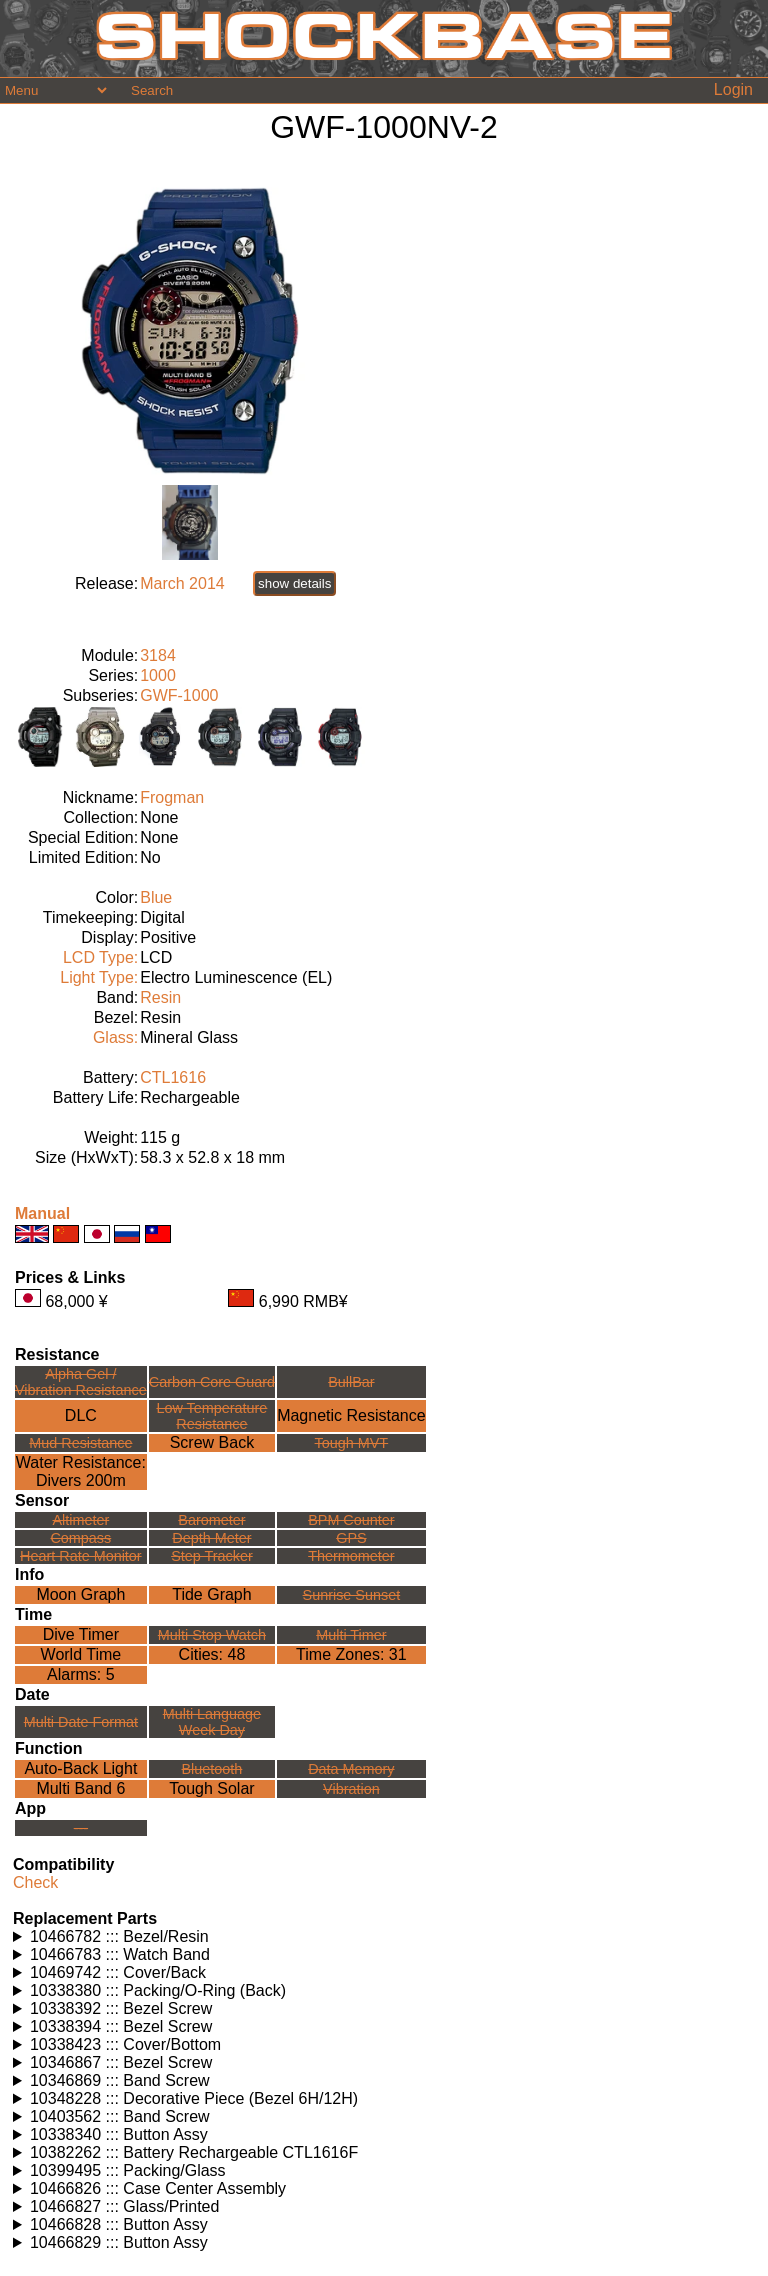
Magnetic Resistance (351, 1415)
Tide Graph (211, 1594)
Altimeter (80, 1520)
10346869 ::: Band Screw (120, 2080)
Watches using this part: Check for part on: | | (384, 1937)
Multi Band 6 (80, 1788)
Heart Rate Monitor (81, 1556)
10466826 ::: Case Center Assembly (158, 2188)
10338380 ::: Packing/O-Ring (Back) (158, 1990)
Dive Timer (81, 1634)
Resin (160, 997)
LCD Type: (100, 957)
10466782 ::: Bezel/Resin (119, 1936)
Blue (156, 897)
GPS (351, 1538)
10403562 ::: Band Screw (120, 2116)
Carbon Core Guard (212, 1382)
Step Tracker (212, 1556)
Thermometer (351, 1556)
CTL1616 (173, 1077)
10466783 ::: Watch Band (120, 1954)
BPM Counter (351, 1520)
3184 (158, 655)
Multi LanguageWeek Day (212, 1722)
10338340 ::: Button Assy (119, 2134)
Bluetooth (212, 1769)
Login (733, 89)
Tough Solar (211, 1788)
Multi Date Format (81, 1722)
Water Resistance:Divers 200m (81, 1471)
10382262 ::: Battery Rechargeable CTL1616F (194, 2152)
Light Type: (99, 977)
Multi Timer (351, 1635)
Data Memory (351, 1769)
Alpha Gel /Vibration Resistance (81, 1382)
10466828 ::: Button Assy (119, 2224)
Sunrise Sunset (352, 1595)
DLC (81, 1415)
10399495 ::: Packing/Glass (128, 2170)
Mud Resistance (80, 1443)
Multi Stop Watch (212, 1635)
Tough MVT (352, 1443)
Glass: (115, 1037)
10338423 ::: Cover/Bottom (125, 2044)
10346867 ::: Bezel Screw (121, 2062)
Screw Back (212, 1442)
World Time (81, 1654)
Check (35, 1882)
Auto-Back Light (80, 1768)
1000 (158, 675)
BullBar (351, 1382)
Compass (80, 1538)
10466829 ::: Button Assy (119, 2242)
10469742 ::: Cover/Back (118, 1972)
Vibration (351, 1789)
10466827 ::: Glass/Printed (124, 2206)
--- (81, 1828)
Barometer (211, 1520)
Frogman (172, 797)
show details (294, 583)
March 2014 (182, 583)
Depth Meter (211, 1538)
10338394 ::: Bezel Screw (121, 2026)
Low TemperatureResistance (211, 1416)
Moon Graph (80, 1594)
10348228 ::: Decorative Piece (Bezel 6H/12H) (194, 2098)
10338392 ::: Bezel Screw (121, 2008)
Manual (42, 1213)
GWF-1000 (179, 695)
